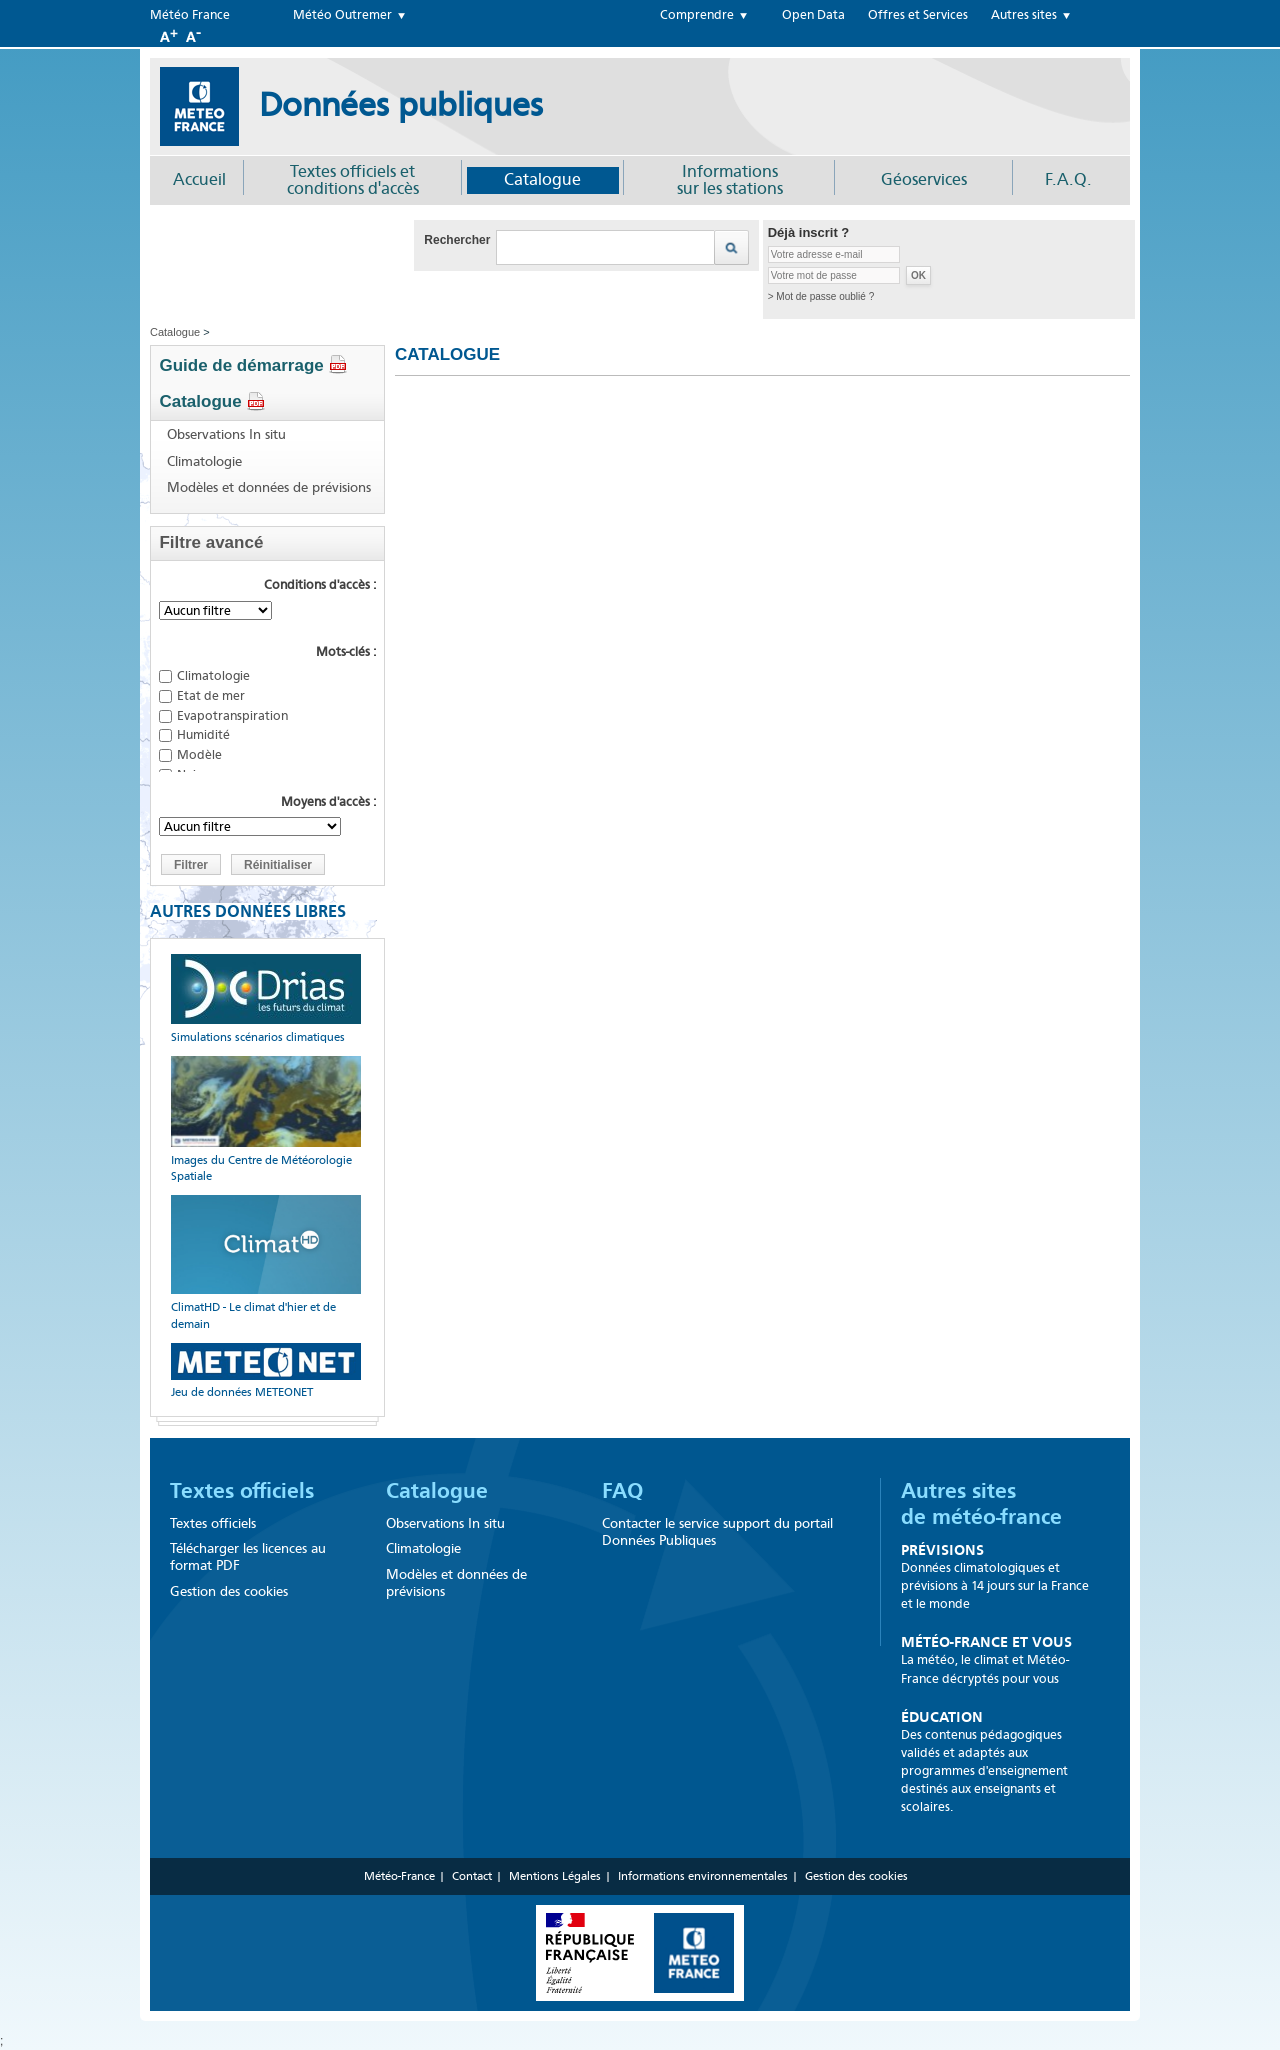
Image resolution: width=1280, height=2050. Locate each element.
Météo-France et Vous (986, 1642)
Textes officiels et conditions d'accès (353, 180)
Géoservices (924, 179)
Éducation (942, 1717)
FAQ (622, 1491)
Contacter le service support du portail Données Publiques (717, 1532)
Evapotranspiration (232, 715)
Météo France (190, 15)
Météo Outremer (342, 15)
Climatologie (204, 462)
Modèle (199, 754)
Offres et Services (918, 15)
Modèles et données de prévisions (269, 488)
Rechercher (457, 240)
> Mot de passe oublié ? (821, 296)
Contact (472, 1876)
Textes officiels (242, 1491)
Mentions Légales (555, 1876)
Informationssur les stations (730, 180)
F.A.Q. (1068, 179)
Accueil (199, 179)
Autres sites (1024, 15)
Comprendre (697, 15)
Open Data (813, 15)
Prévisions (942, 1550)
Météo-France (399, 1876)
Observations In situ (226, 435)
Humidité (203, 734)
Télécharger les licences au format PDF (248, 1557)
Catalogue (542, 179)
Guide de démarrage (253, 365)
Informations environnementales (703, 1876)
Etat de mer (211, 695)
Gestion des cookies (229, 1591)
